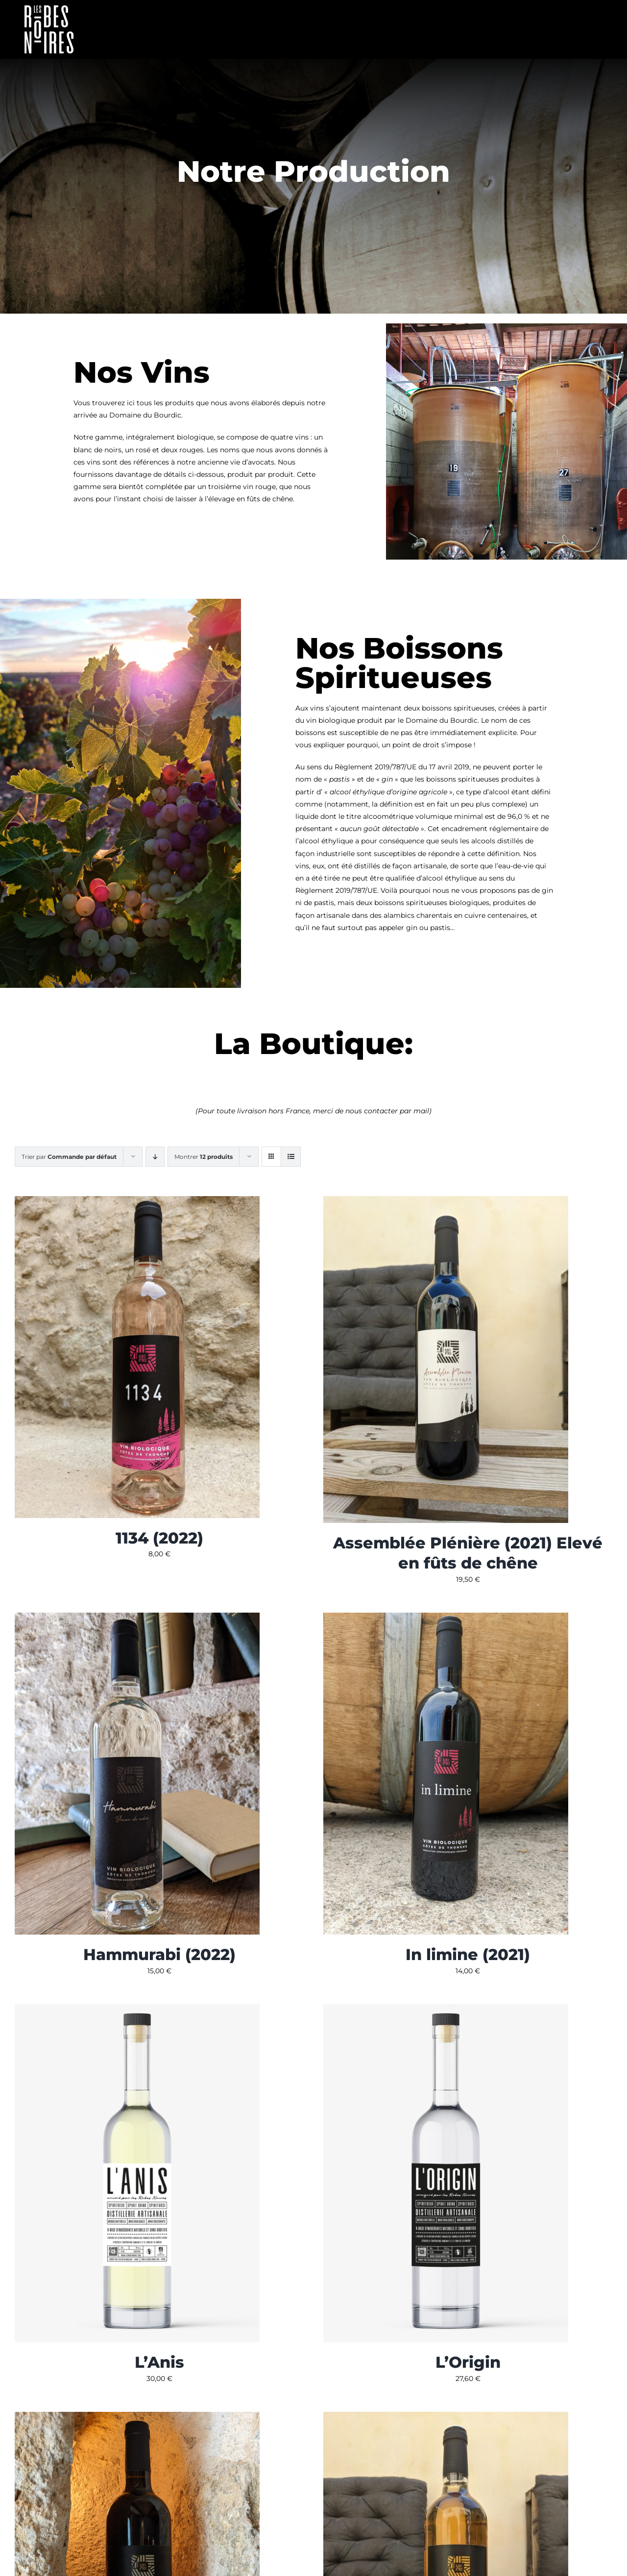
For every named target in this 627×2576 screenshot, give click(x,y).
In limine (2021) (468, 1954)
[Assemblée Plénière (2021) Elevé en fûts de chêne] (445, 1202)
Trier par (69, 1156)
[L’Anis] (137, 2010)
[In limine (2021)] (445, 1618)
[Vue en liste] (290, 1156)
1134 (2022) (159, 1537)
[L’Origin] (445, 2010)
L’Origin (468, 2362)
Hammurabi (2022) (159, 1954)
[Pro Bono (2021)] (137, 2417)
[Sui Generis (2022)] (445, 2417)
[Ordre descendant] (155, 1157)
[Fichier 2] (48, 8)
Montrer (203, 1156)
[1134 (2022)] (137, 1202)
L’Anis (159, 2362)
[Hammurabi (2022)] (137, 1618)
